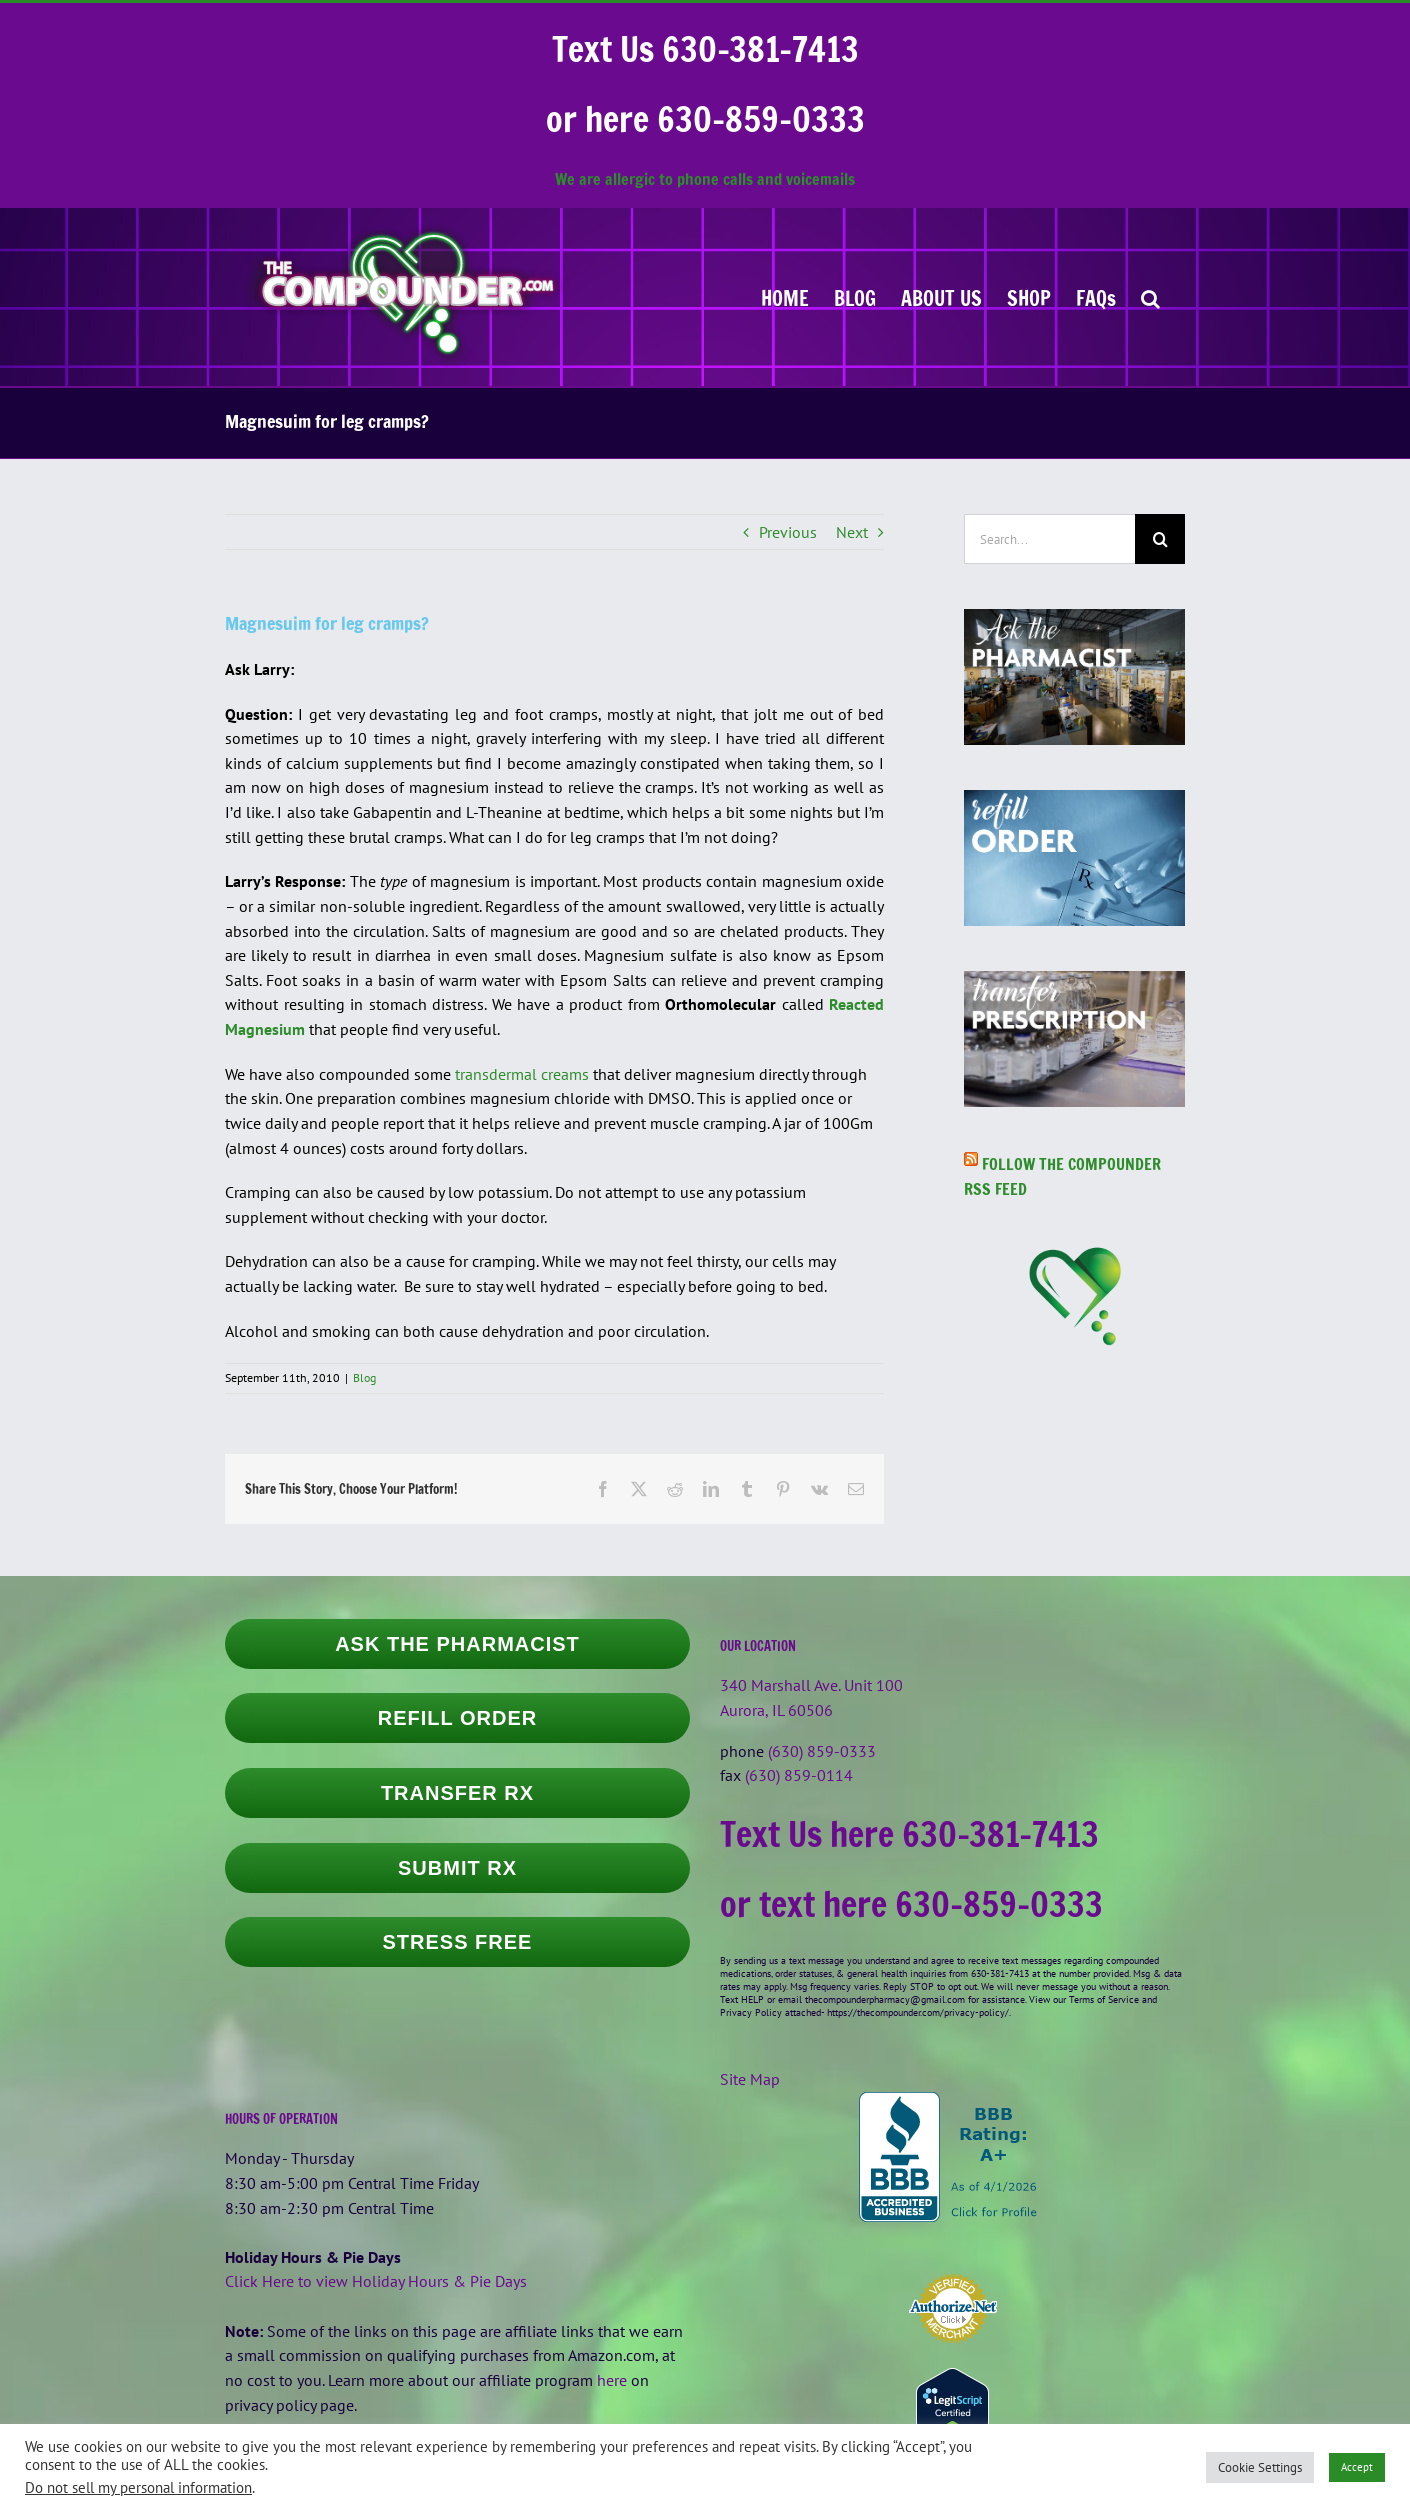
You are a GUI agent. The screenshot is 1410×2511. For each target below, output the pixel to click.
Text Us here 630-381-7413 (909, 1834)
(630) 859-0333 (822, 1751)
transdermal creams (522, 1074)
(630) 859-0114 (799, 1775)
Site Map (750, 2079)
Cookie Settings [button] (1260, 2467)
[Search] (1160, 539)
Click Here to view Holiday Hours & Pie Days (376, 2281)
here (612, 2380)
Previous (788, 532)
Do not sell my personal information (138, 2487)
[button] (1150, 297)
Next (852, 532)
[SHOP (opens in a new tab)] (1029, 297)
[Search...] (1049, 539)
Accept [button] (1357, 2467)
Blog (364, 1377)
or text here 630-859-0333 (911, 1904)
